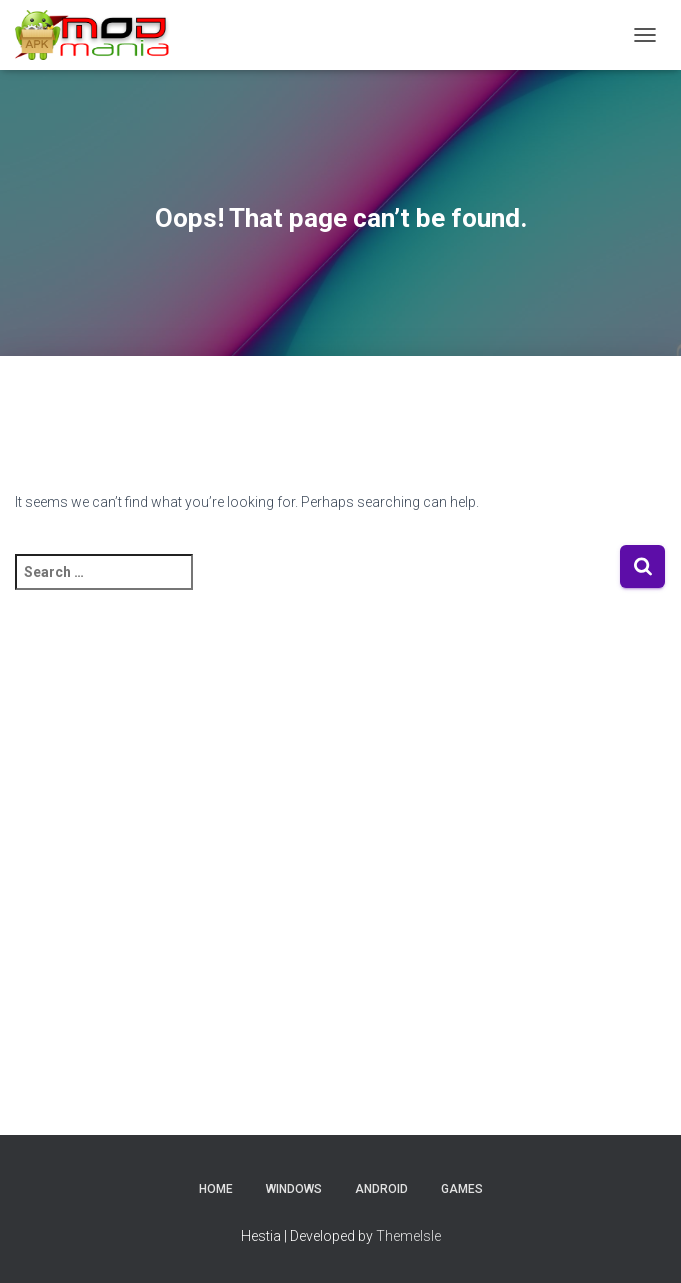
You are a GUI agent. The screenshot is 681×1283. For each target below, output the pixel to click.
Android (381, 1189)
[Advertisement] (340, 873)
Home (216, 1189)
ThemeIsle (408, 1236)
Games (462, 1189)
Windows (294, 1189)
